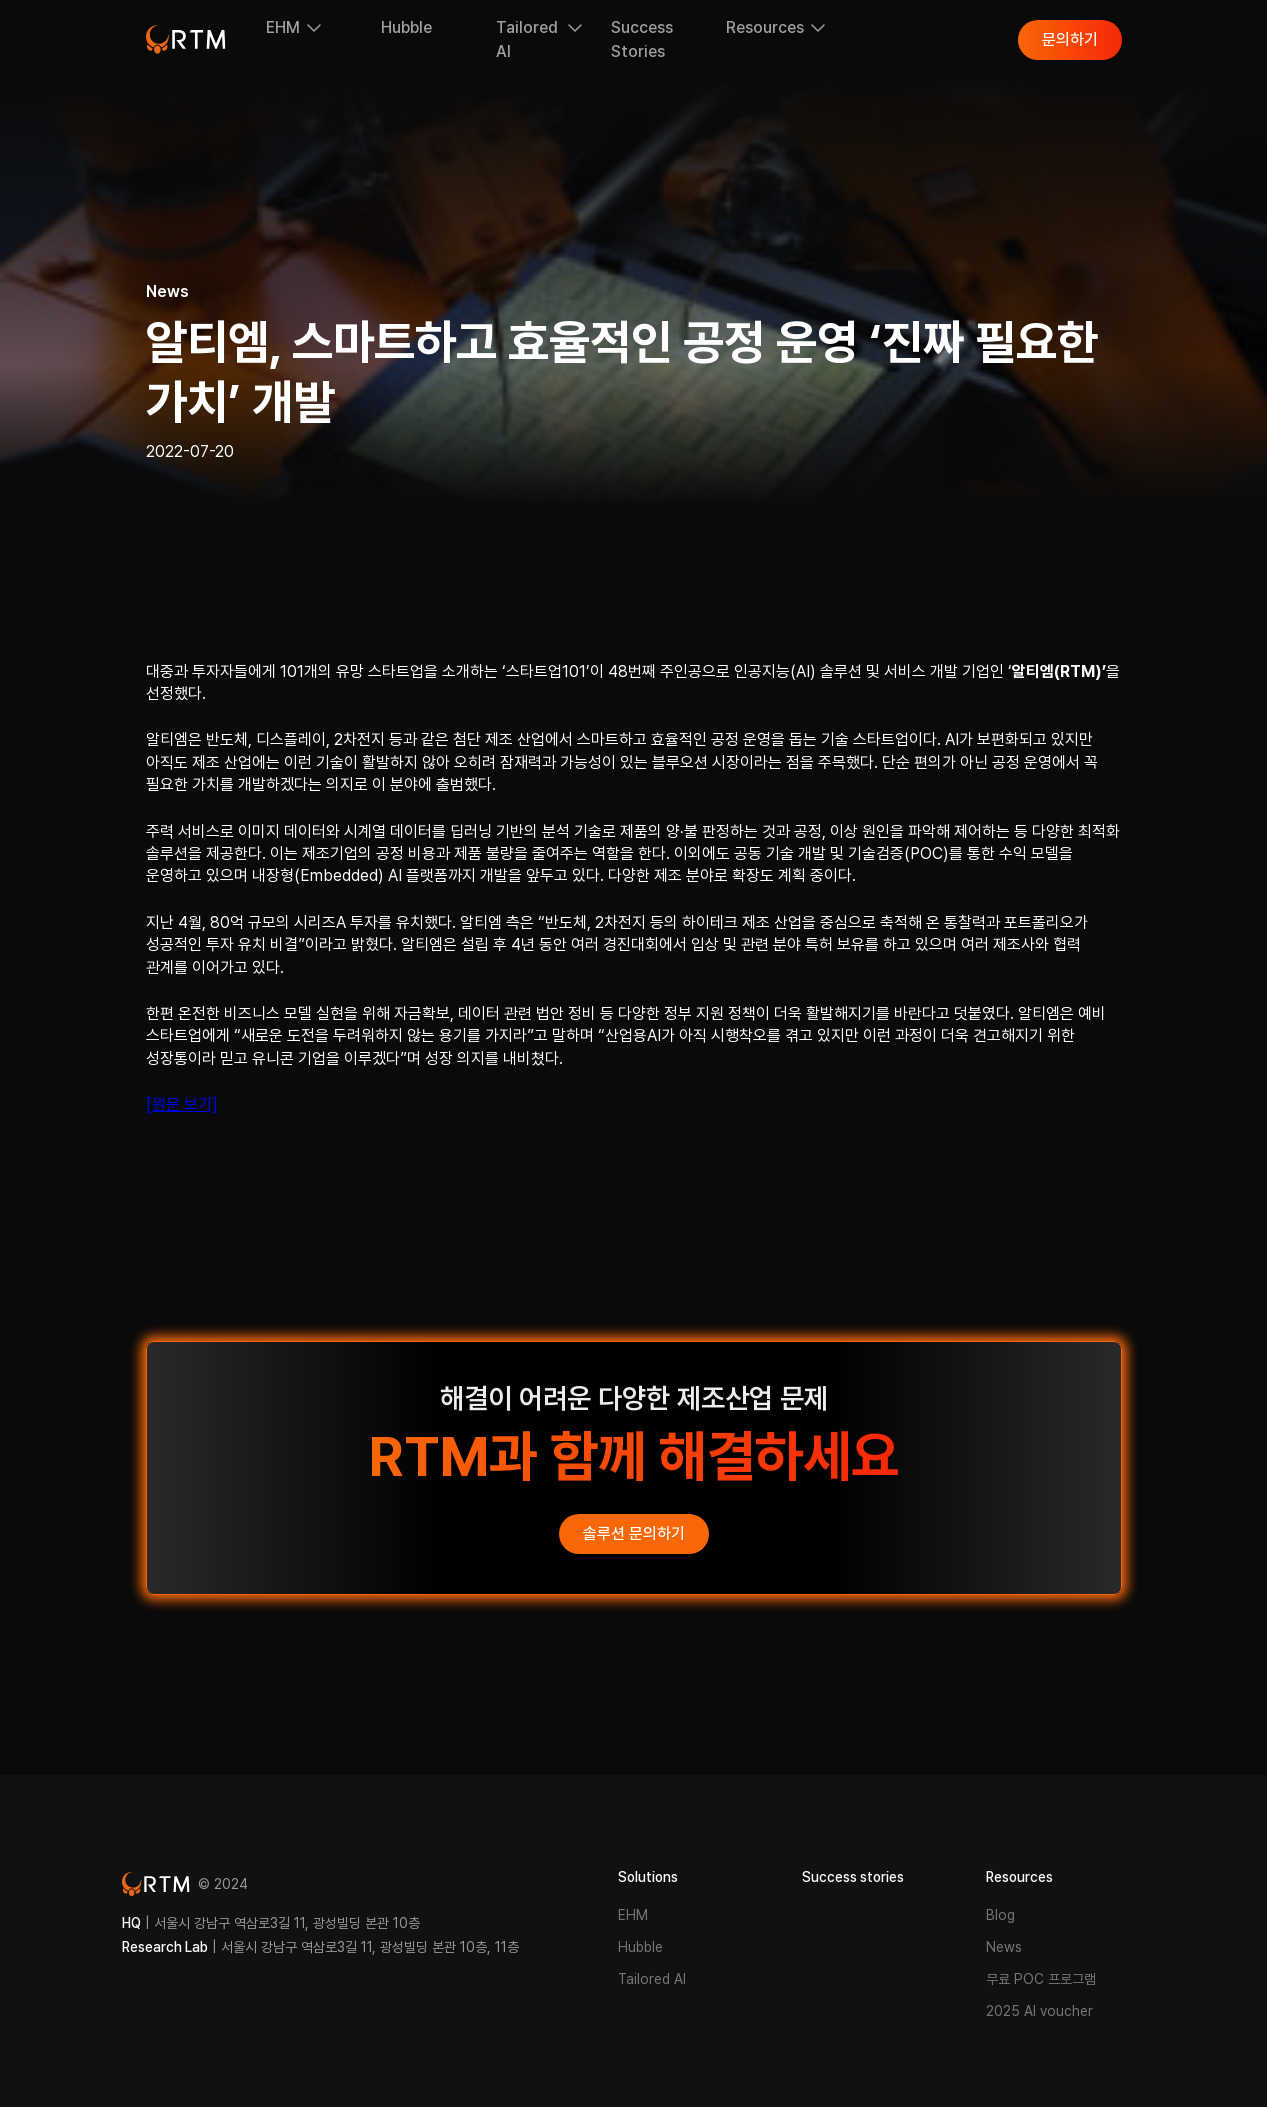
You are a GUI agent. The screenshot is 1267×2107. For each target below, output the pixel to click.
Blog (1000, 1915)
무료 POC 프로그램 (1041, 1979)
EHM (633, 1915)
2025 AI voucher (1039, 2011)
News (1004, 1947)
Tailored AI (652, 1979)
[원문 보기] (182, 1104)
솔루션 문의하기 (634, 1533)
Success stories (853, 1877)
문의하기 (1070, 39)
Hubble (640, 1947)
